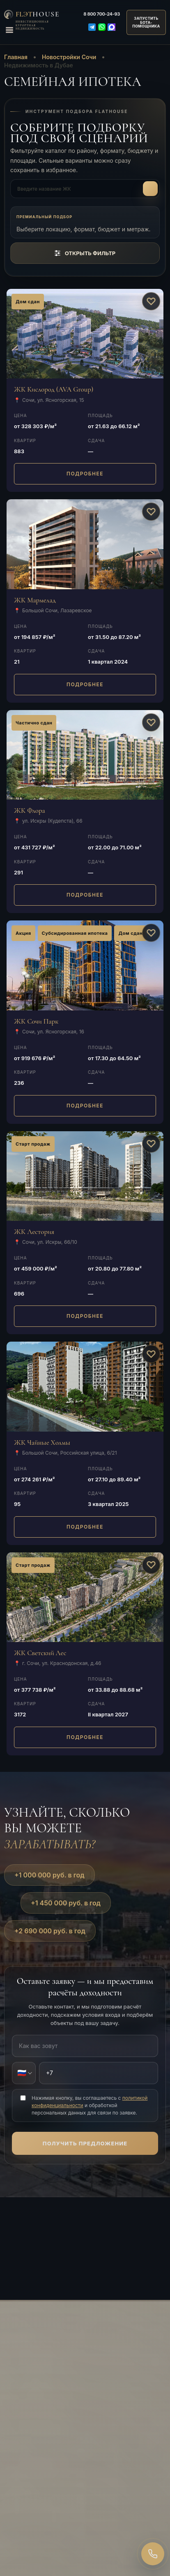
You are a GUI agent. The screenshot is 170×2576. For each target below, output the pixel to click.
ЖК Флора (29, 810)
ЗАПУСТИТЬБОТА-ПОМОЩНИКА (146, 22)
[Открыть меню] (9, 30)
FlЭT (38, 14)
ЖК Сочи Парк (36, 1021)
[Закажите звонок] (152, 2553)
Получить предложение (85, 2143)
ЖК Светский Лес (40, 1653)
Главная (16, 56)
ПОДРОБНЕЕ (85, 473)
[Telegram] (92, 27)
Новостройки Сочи (69, 56)
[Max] (111, 27)
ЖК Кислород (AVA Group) (53, 389)
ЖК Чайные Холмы (42, 1442)
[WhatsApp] (102, 27)
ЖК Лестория (34, 1231)
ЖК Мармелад (35, 600)
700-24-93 (101, 14)
